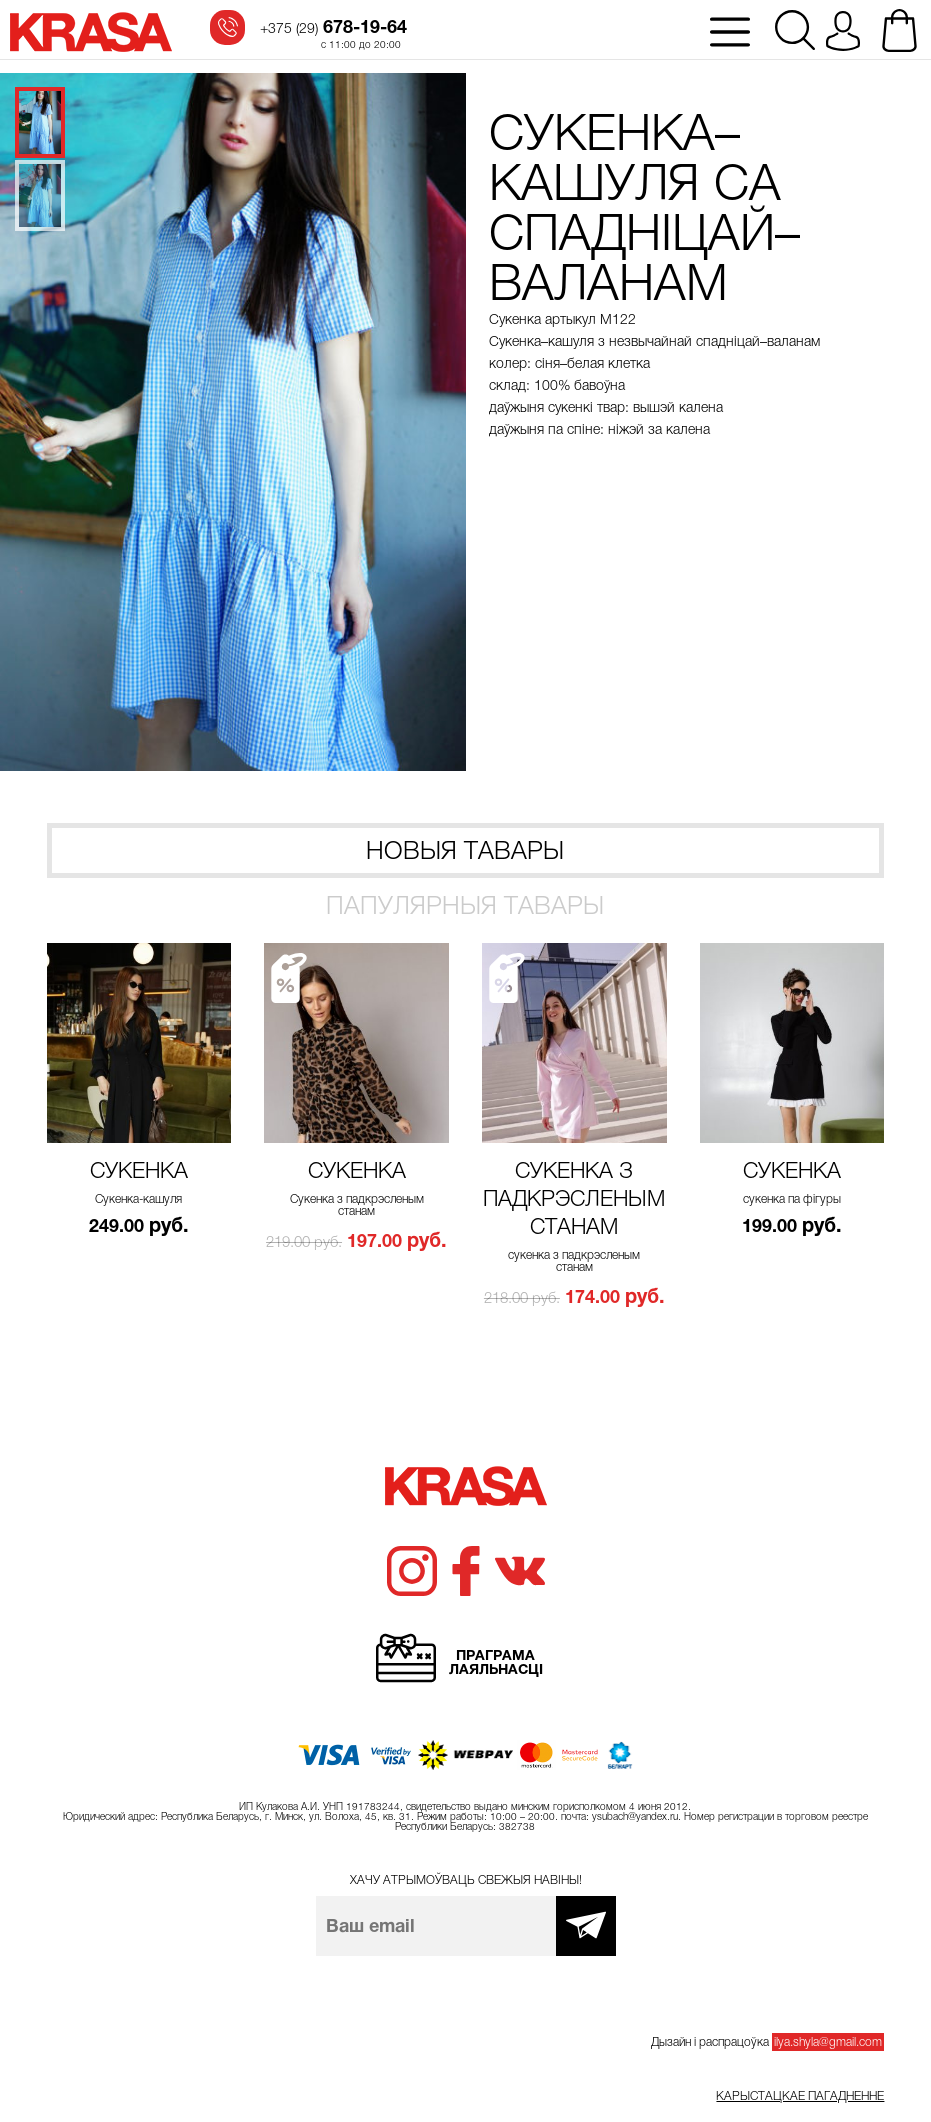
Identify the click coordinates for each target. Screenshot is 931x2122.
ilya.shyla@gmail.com (828, 2042)
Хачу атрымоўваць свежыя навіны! (466, 1880)
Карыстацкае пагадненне (800, 2096)
